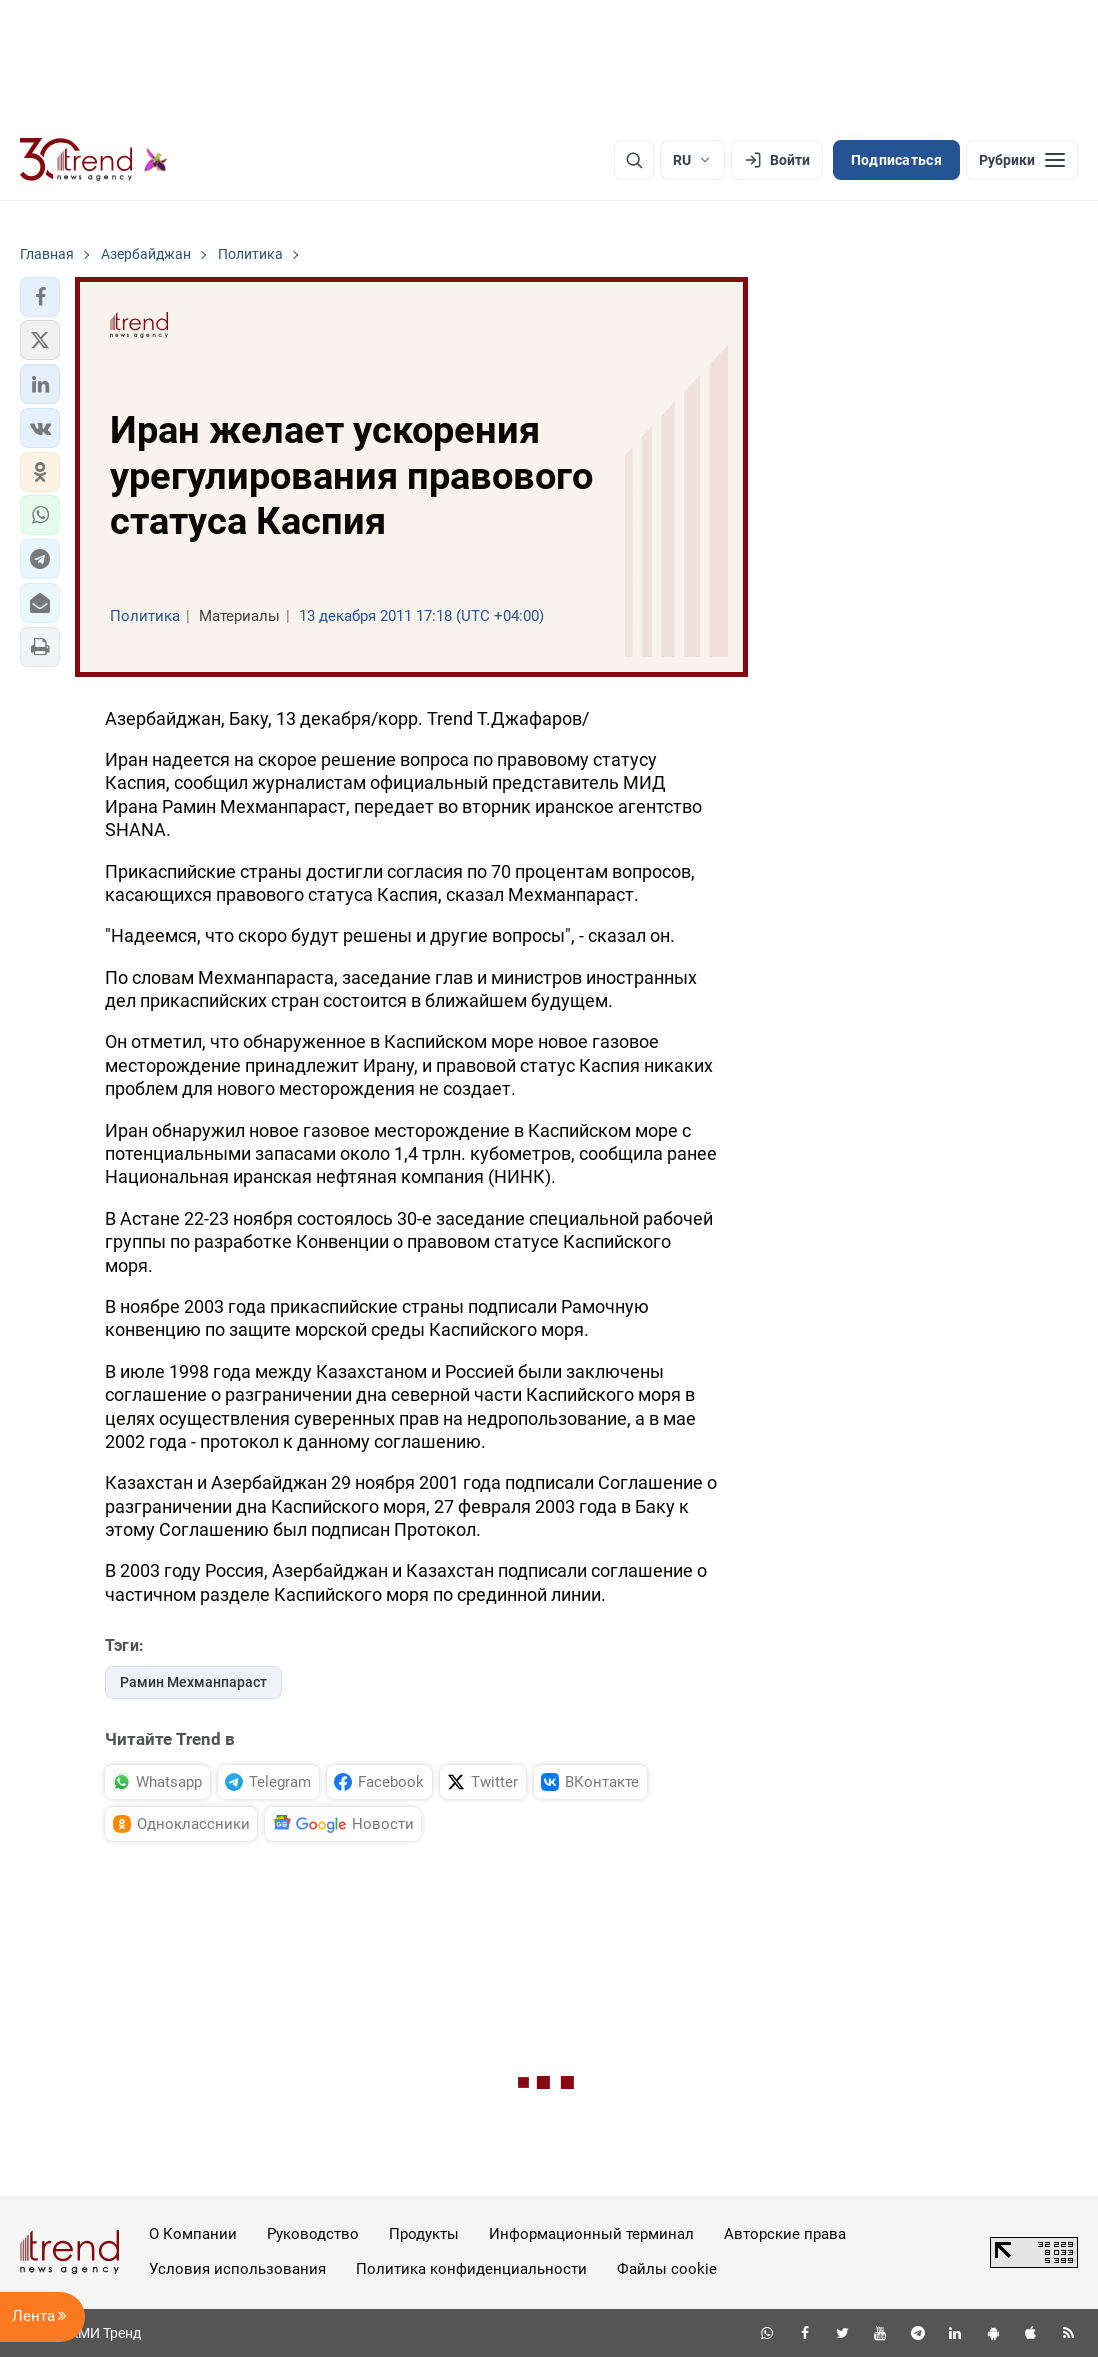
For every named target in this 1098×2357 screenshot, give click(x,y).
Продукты (424, 2234)
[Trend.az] (94, 160)
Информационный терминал (591, 2234)
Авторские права (785, 2234)
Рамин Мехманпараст (193, 1682)
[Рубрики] (1022, 160)
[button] (40, 297)
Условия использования (237, 2269)
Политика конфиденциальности (471, 2269)
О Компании (193, 2234)
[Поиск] (634, 160)
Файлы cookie (667, 2269)
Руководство (313, 2234)
